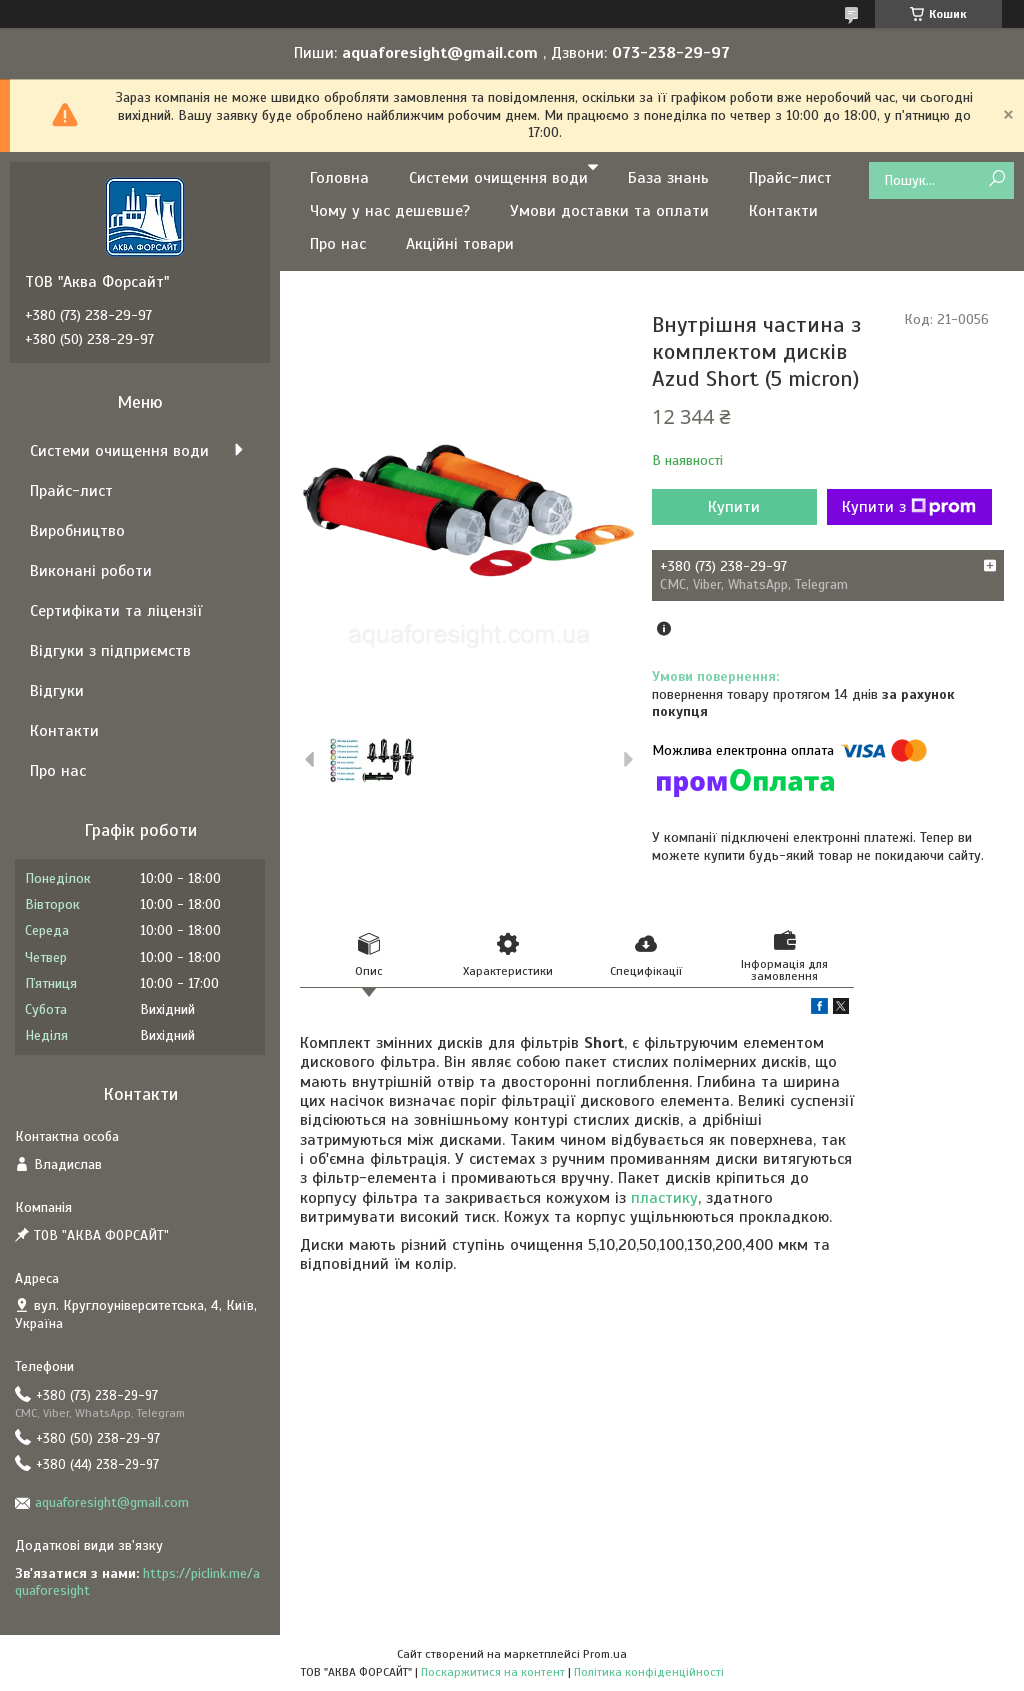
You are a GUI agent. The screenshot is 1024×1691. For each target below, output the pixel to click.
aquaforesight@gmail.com (112, 1502)
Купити (734, 507)
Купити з (909, 507)
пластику (664, 1198)
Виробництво (77, 531)
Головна (339, 178)
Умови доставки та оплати (609, 211)
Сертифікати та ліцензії (116, 611)
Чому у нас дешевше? (390, 211)
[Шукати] (996, 179)
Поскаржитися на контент (493, 1672)
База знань (668, 178)
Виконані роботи (91, 571)
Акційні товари (460, 244)
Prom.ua (605, 1654)
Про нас (338, 244)
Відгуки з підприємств (110, 651)
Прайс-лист (790, 178)
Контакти (783, 211)
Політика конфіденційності (649, 1672)
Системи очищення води (498, 178)
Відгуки (57, 691)
